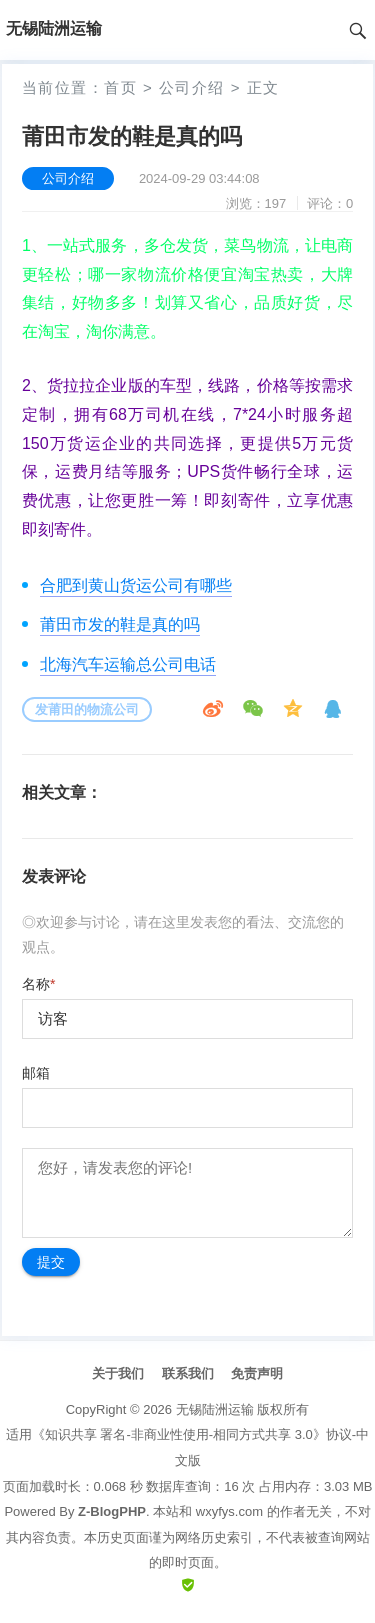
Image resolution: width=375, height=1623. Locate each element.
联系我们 (188, 1373)
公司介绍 (192, 87)
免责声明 (257, 1373)
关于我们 (118, 1373)
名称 (38, 984)
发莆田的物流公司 (87, 709)
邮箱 (36, 1073)
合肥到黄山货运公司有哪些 (136, 585)
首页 (120, 87)
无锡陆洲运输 (215, 1409)
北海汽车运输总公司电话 (128, 664)
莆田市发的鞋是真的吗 (120, 624)
